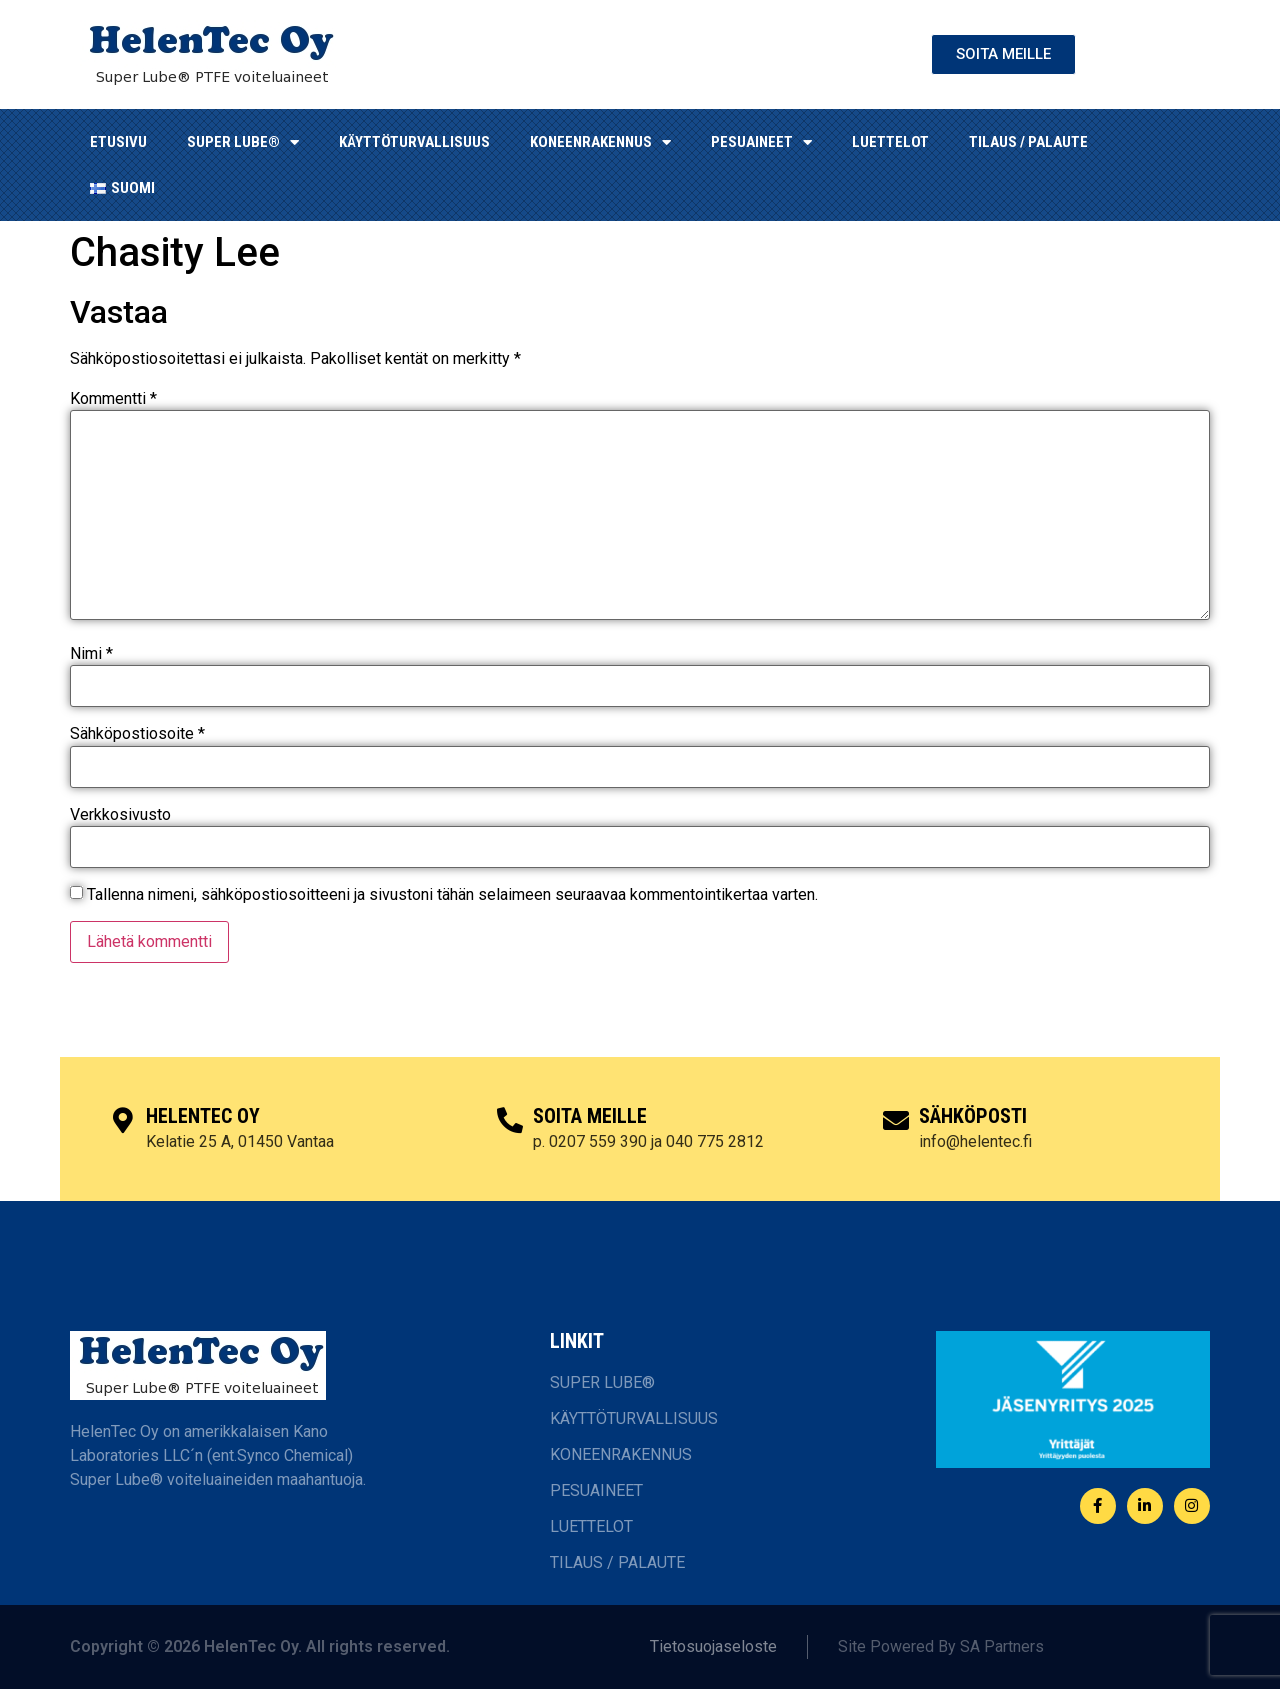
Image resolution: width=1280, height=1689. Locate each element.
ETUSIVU (118, 142)
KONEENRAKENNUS (600, 142)
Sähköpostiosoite (137, 734)
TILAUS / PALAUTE (1028, 142)
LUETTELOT (890, 142)
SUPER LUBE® (243, 142)
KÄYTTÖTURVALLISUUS (414, 142)
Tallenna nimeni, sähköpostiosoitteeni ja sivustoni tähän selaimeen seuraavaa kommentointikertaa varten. (452, 895)
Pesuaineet (761, 142)
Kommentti (113, 399)
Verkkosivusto (120, 815)
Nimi (91, 654)
